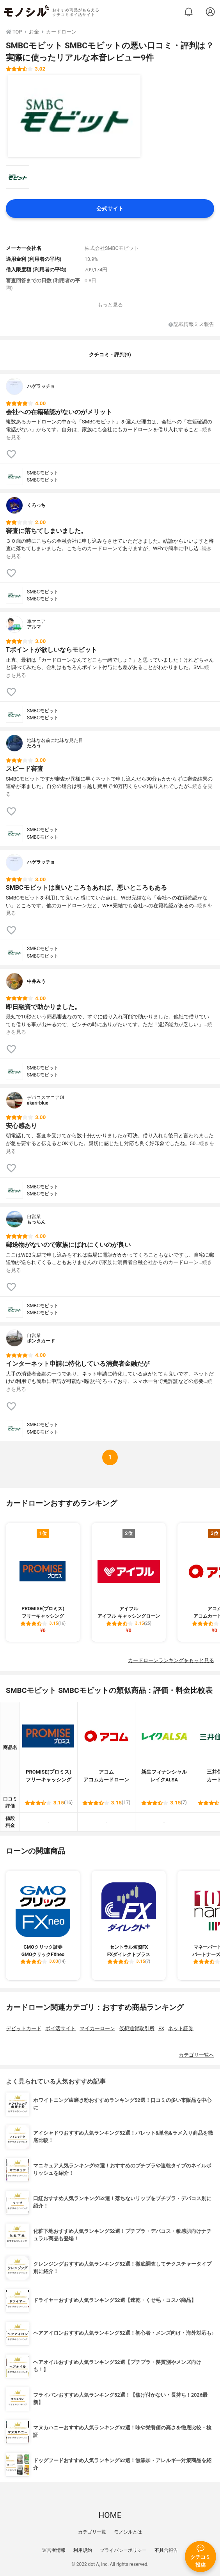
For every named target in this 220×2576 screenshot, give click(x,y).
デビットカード (23, 2028)
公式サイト (110, 208)
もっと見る (110, 305)
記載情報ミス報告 (191, 324)
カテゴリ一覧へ (196, 2055)
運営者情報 (54, 2550)
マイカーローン (97, 2028)
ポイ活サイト (60, 2028)
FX (161, 2028)
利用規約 (82, 2550)
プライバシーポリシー (123, 2550)
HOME (109, 2515)
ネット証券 (180, 2028)
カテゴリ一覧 (92, 2532)
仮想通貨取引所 (136, 2028)
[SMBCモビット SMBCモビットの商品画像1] (74, 116)
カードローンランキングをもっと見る (171, 1660)
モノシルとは (128, 2532)
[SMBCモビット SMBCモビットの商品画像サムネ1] (17, 177)
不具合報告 (166, 2550)
